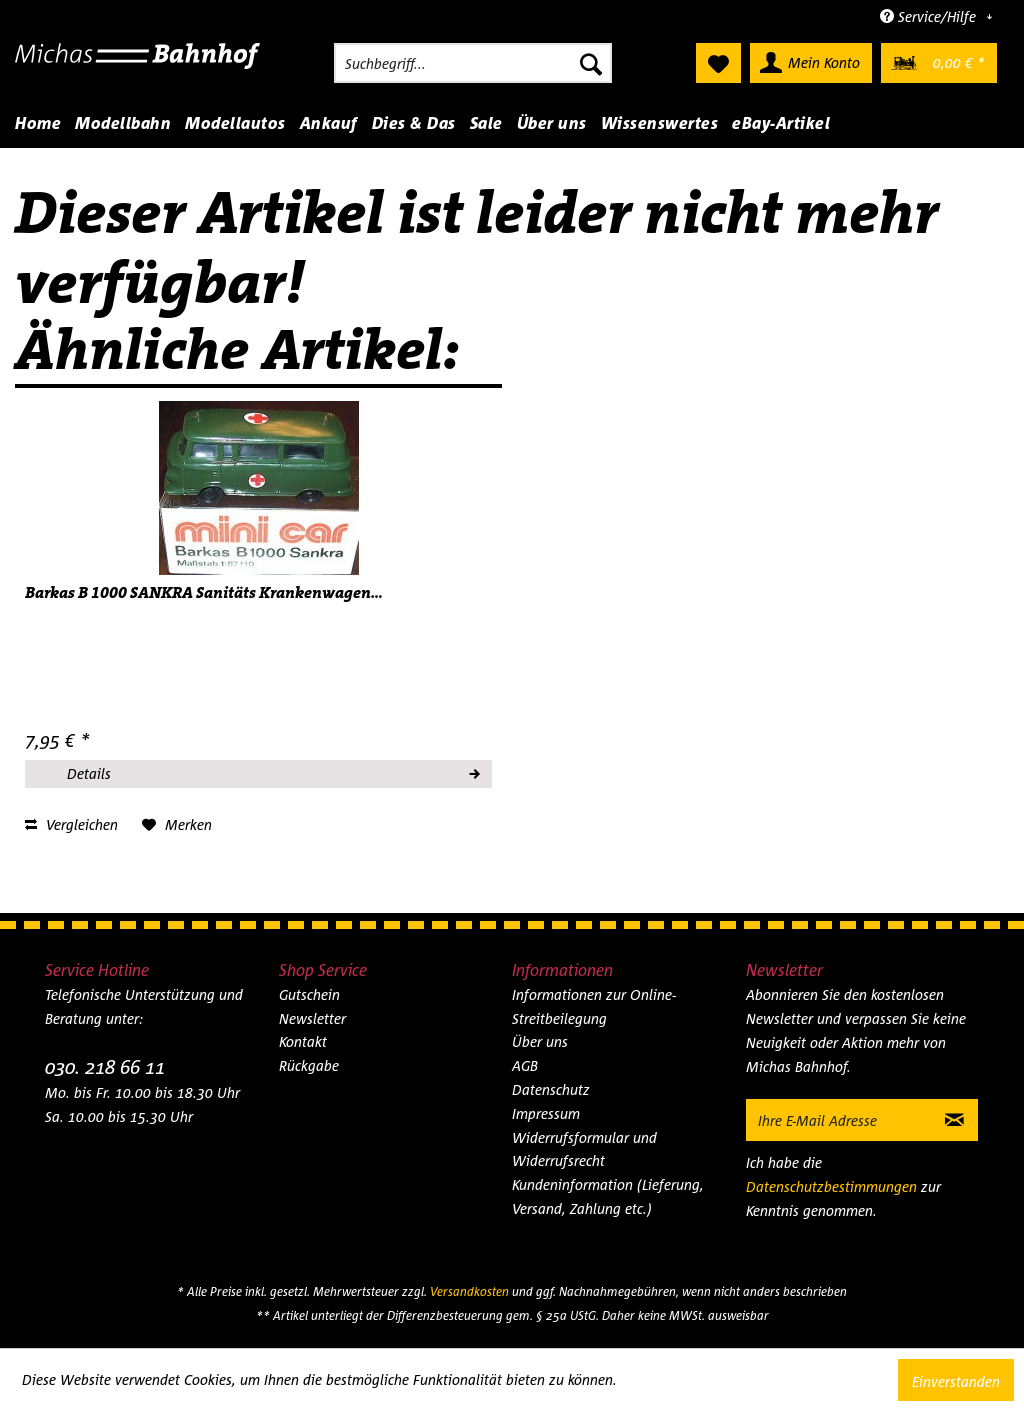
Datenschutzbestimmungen (831, 1186)
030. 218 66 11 (105, 1066)
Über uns (540, 1041)
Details (272, 771)
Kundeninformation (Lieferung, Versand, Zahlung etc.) (608, 1196)
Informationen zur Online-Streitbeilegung (594, 1006)
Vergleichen (71, 824)
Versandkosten (469, 1291)
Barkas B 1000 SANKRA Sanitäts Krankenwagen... (204, 593)
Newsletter (312, 1018)
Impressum (546, 1113)
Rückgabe (309, 1065)
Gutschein (309, 994)
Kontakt (303, 1041)
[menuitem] (473, 63)
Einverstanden (956, 1381)
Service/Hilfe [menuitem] (930, 16)
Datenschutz (551, 1089)
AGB (525, 1065)
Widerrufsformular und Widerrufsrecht (584, 1149)
